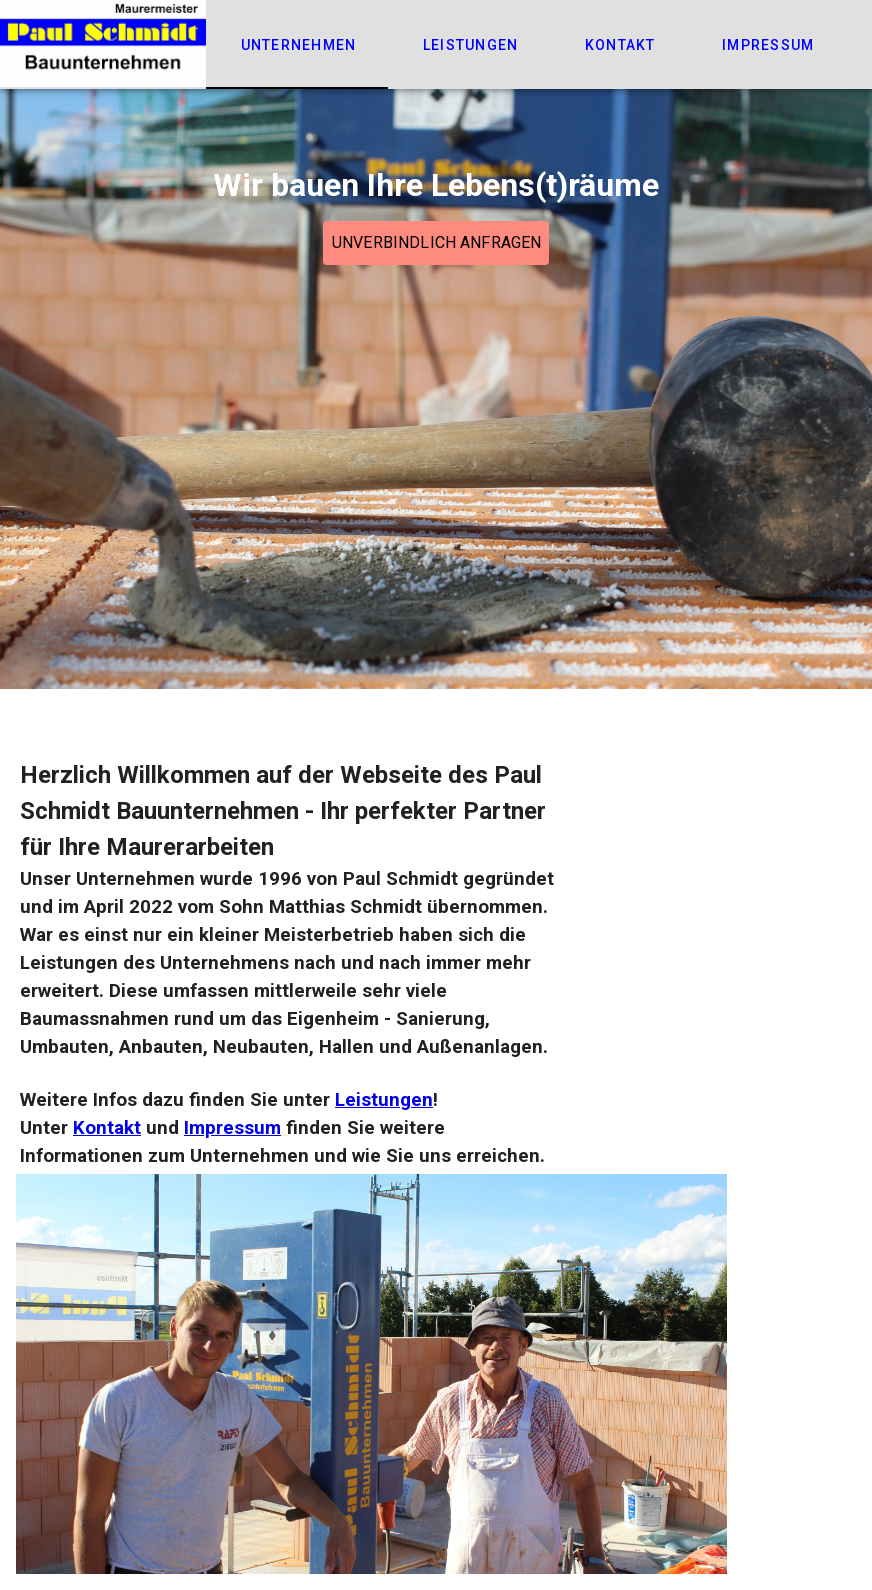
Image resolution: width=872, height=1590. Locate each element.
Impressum (232, 1128)
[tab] (297, 44)
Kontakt (107, 1128)
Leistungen (384, 1100)
